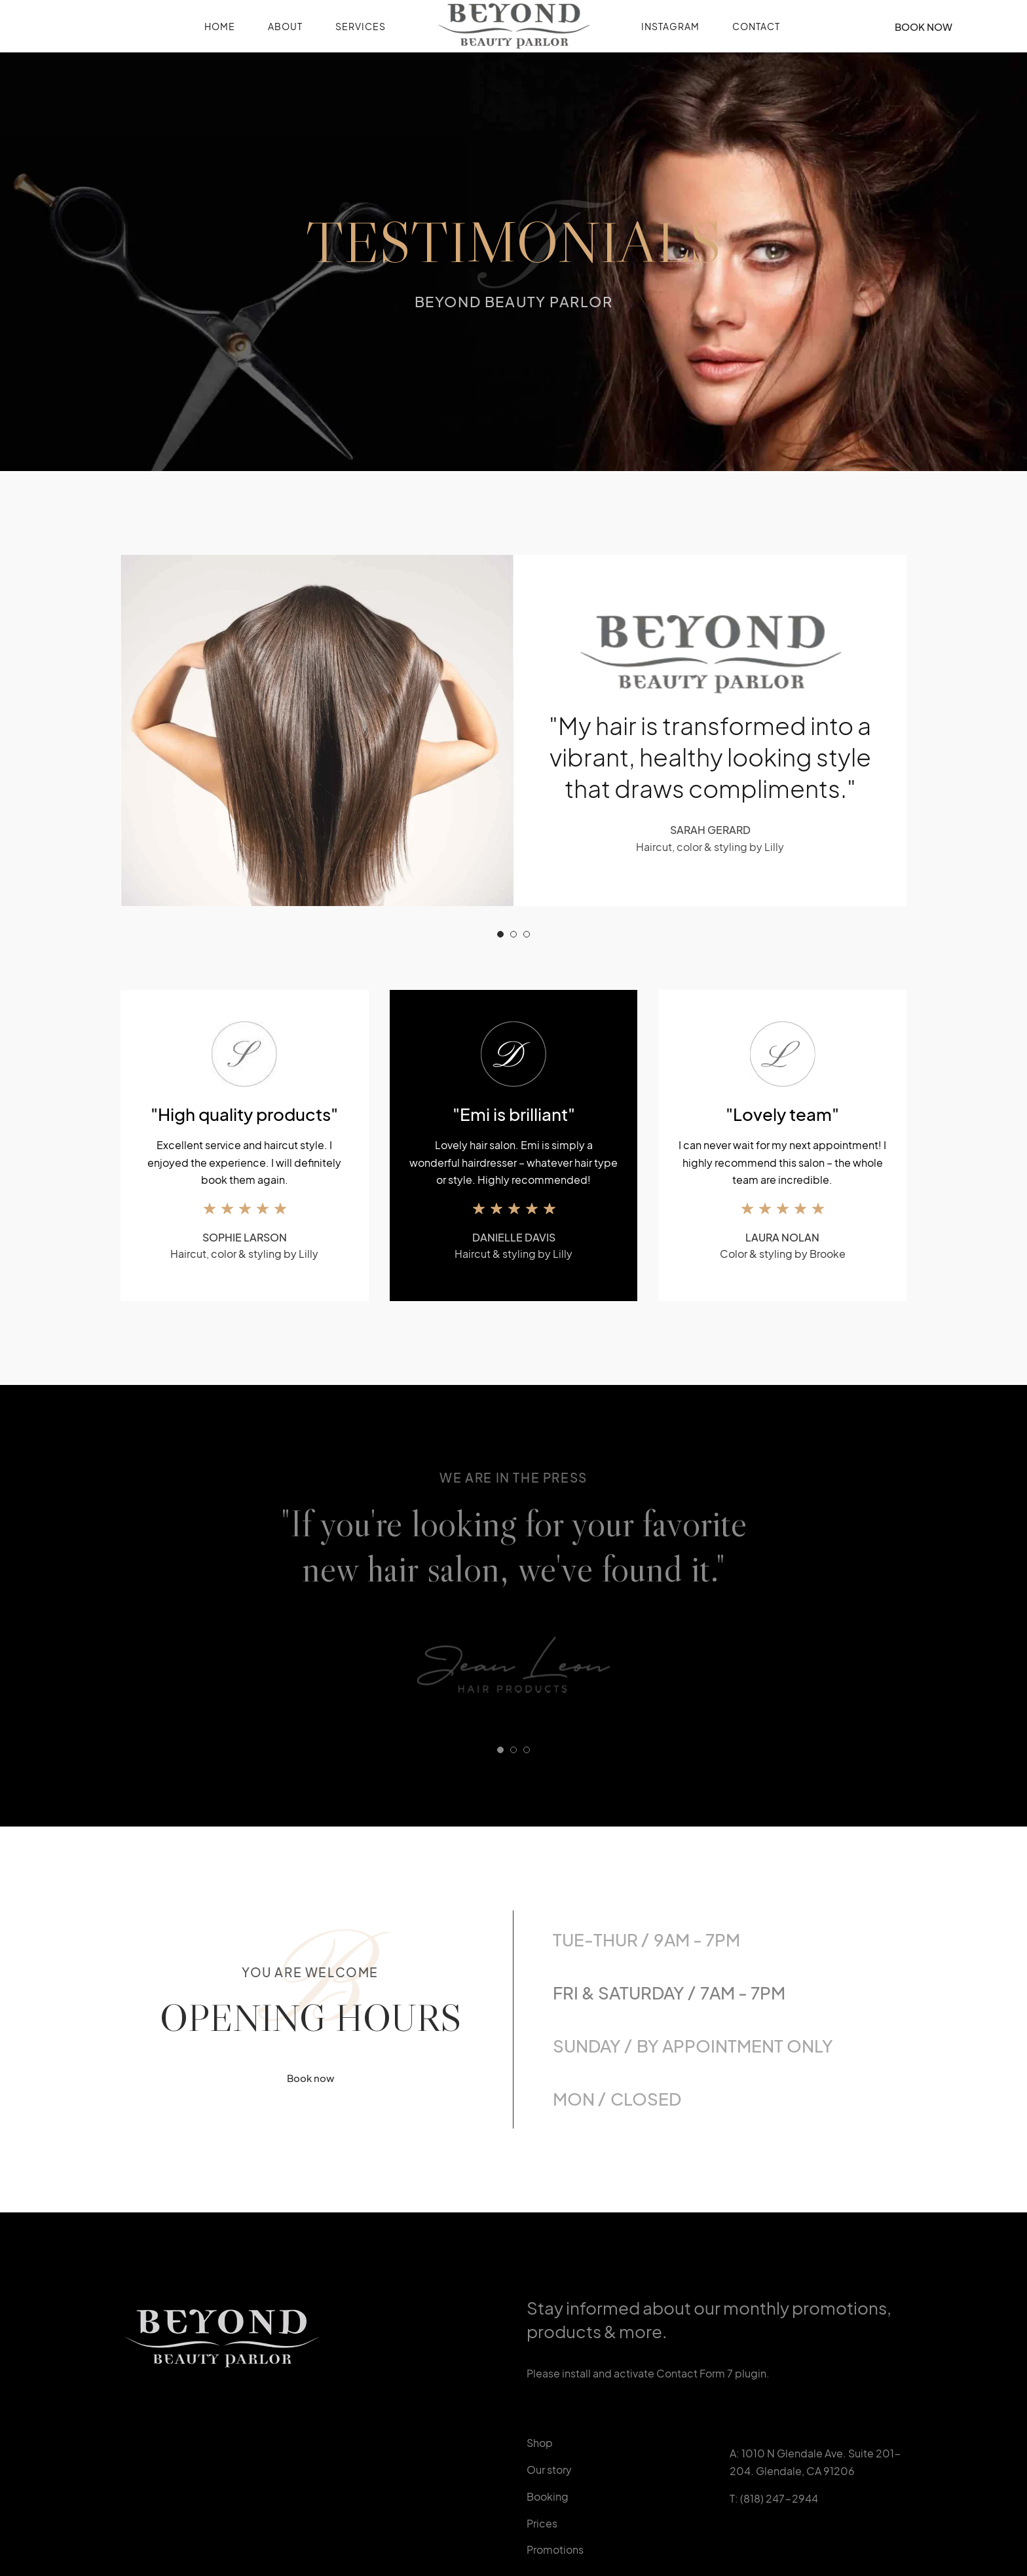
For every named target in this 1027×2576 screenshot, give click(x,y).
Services (360, 26)
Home (219, 26)
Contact (756, 26)
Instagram (670, 26)
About (285, 26)
